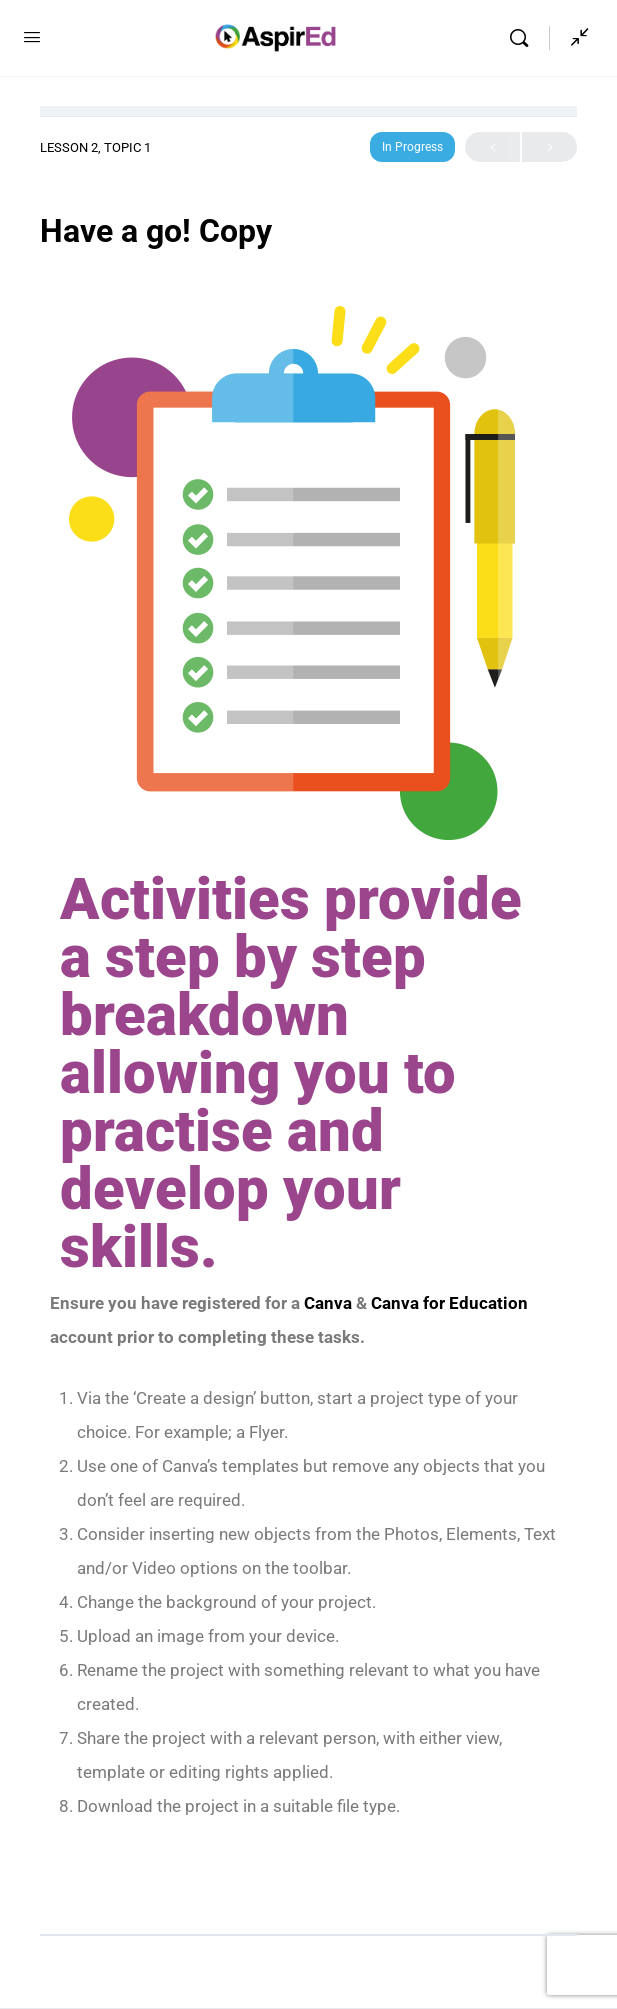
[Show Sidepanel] (575, 38)
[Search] (524, 38)
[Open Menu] (32, 37)
